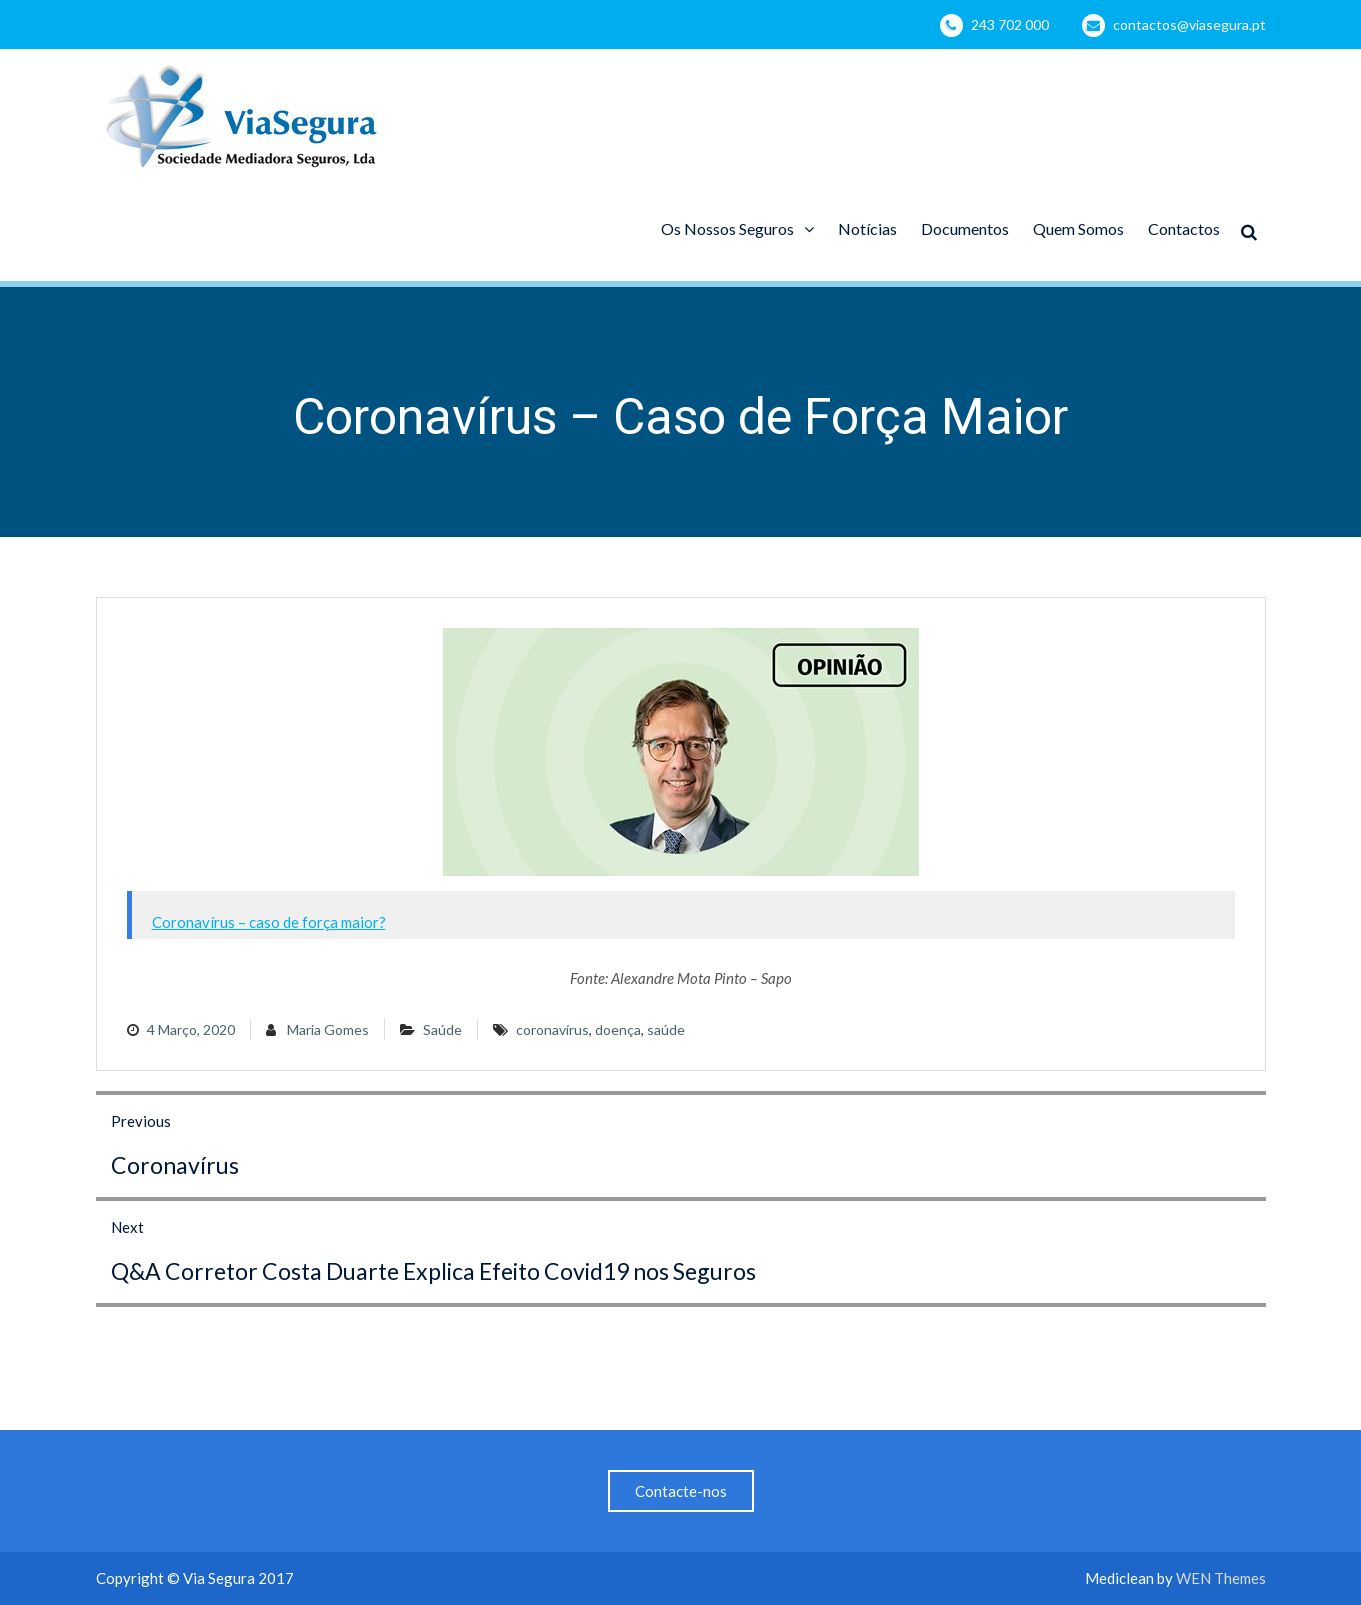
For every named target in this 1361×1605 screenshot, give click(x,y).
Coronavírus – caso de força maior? (269, 922)
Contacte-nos (681, 1491)
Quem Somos (1078, 228)
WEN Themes (1221, 1578)
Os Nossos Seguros (727, 228)
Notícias (867, 228)
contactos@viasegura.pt (1189, 24)
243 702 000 (1010, 24)
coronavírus (552, 1029)
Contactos (1184, 228)
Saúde (442, 1029)
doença (618, 1029)
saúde (666, 1029)
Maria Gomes (328, 1029)
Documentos (965, 228)
